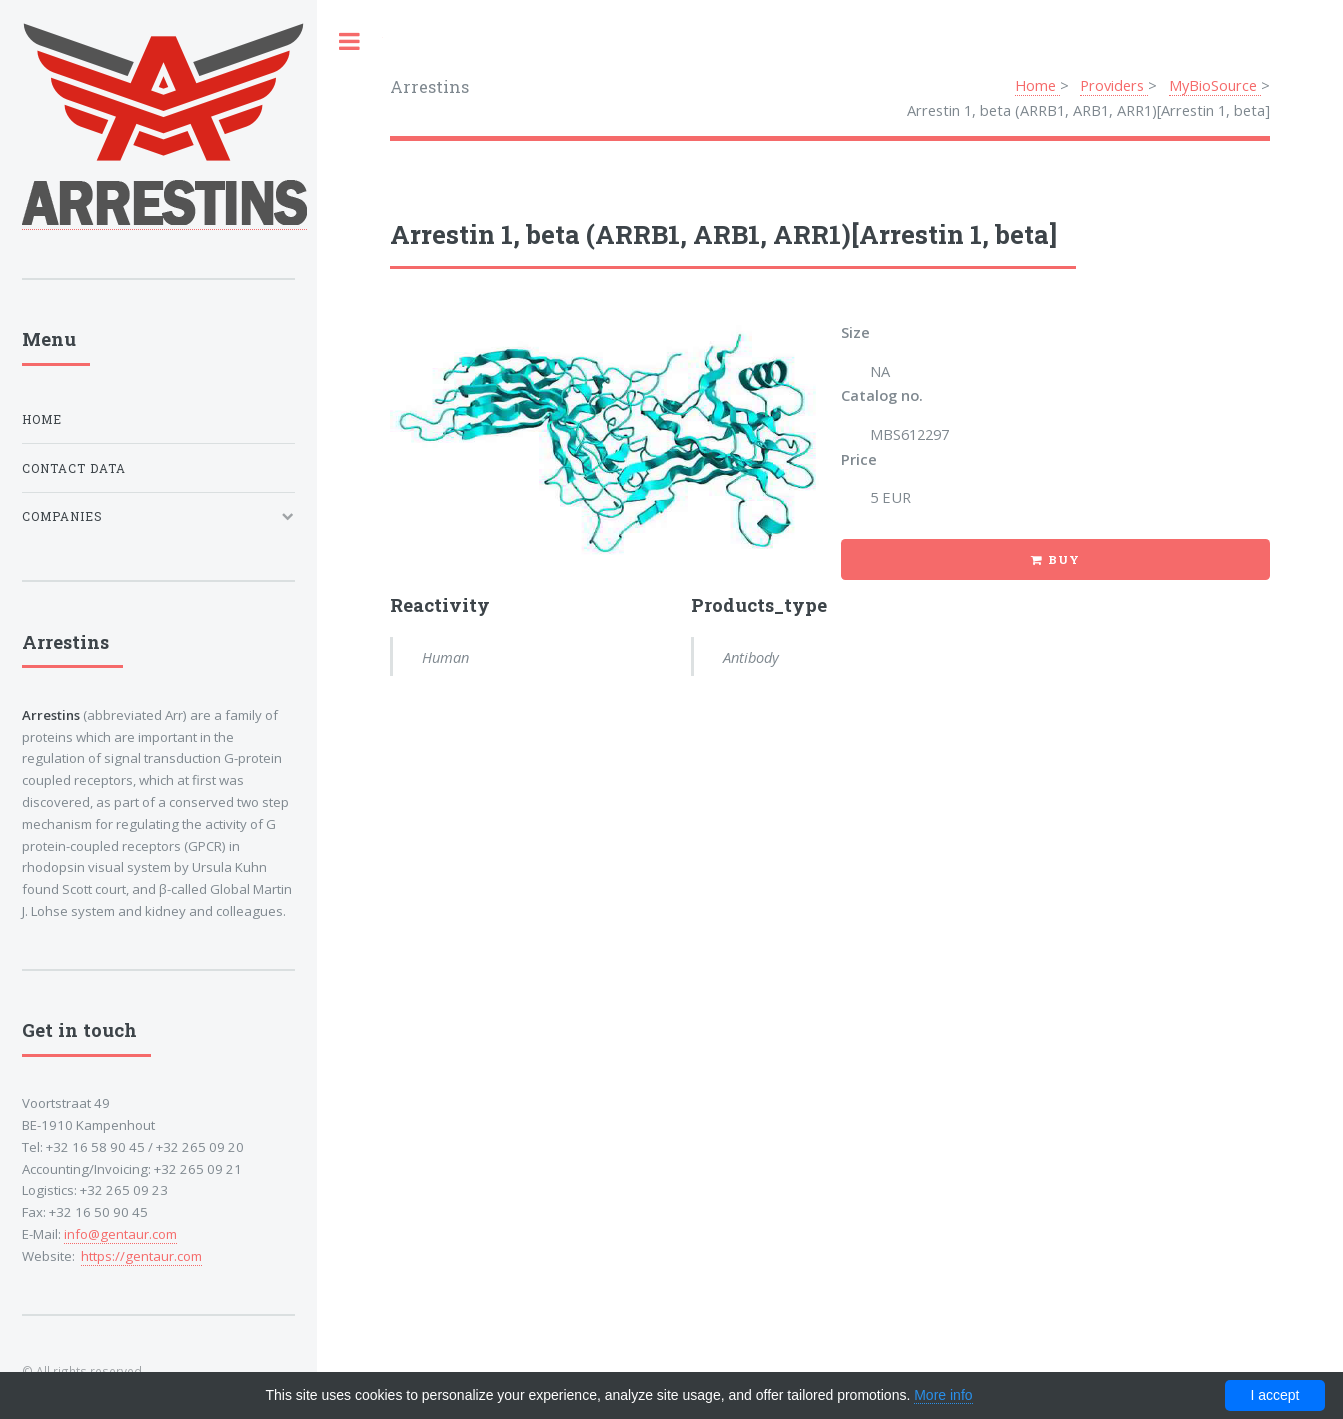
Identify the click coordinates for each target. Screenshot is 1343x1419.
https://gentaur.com (141, 1256)
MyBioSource (1215, 85)
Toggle (350, 41)
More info (943, 1395)
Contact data (74, 468)
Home (1037, 85)
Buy (1064, 559)
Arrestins (429, 86)
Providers (1114, 85)
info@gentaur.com (120, 1234)
